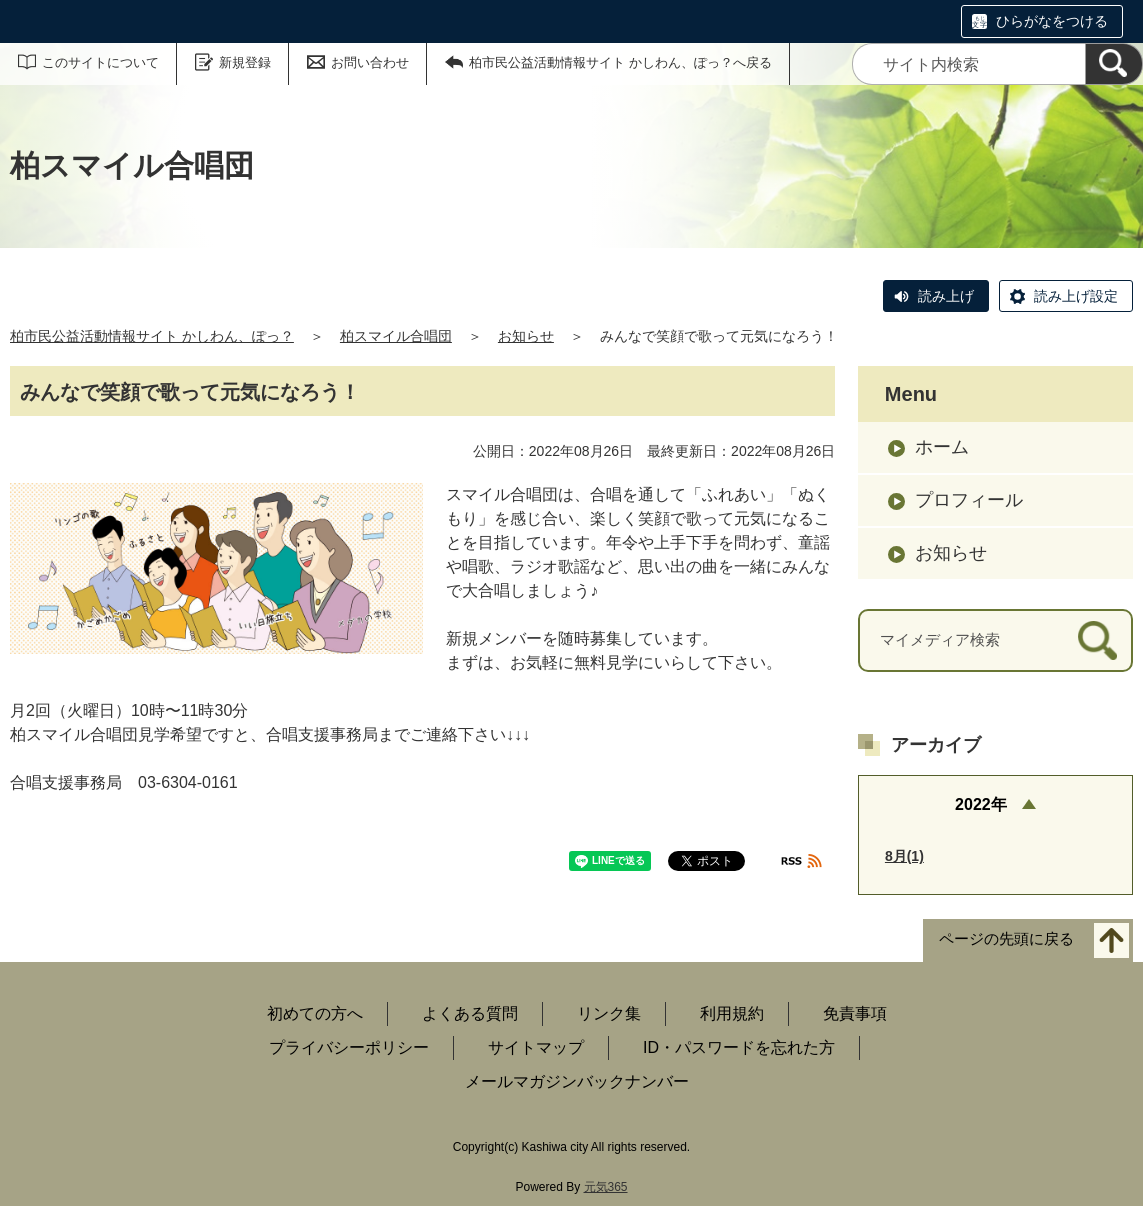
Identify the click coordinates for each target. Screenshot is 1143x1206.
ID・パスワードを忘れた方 (739, 1047)
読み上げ (946, 296)
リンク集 (609, 1013)
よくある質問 (470, 1013)
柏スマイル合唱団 (396, 336)
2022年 (981, 804)
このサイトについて (100, 62)
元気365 (606, 1187)
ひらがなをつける (1052, 21)
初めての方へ (315, 1013)
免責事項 (855, 1013)
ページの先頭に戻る (1006, 939)
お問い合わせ (370, 62)
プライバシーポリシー (349, 1047)
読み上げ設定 (1076, 296)
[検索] (1114, 64)
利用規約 (732, 1013)
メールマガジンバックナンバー (577, 1081)
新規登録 (245, 62)
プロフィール (969, 500)
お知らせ (526, 336)
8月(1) (904, 856)
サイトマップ (536, 1047)
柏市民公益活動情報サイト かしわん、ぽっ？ (152, 336)
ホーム (942, 447)
